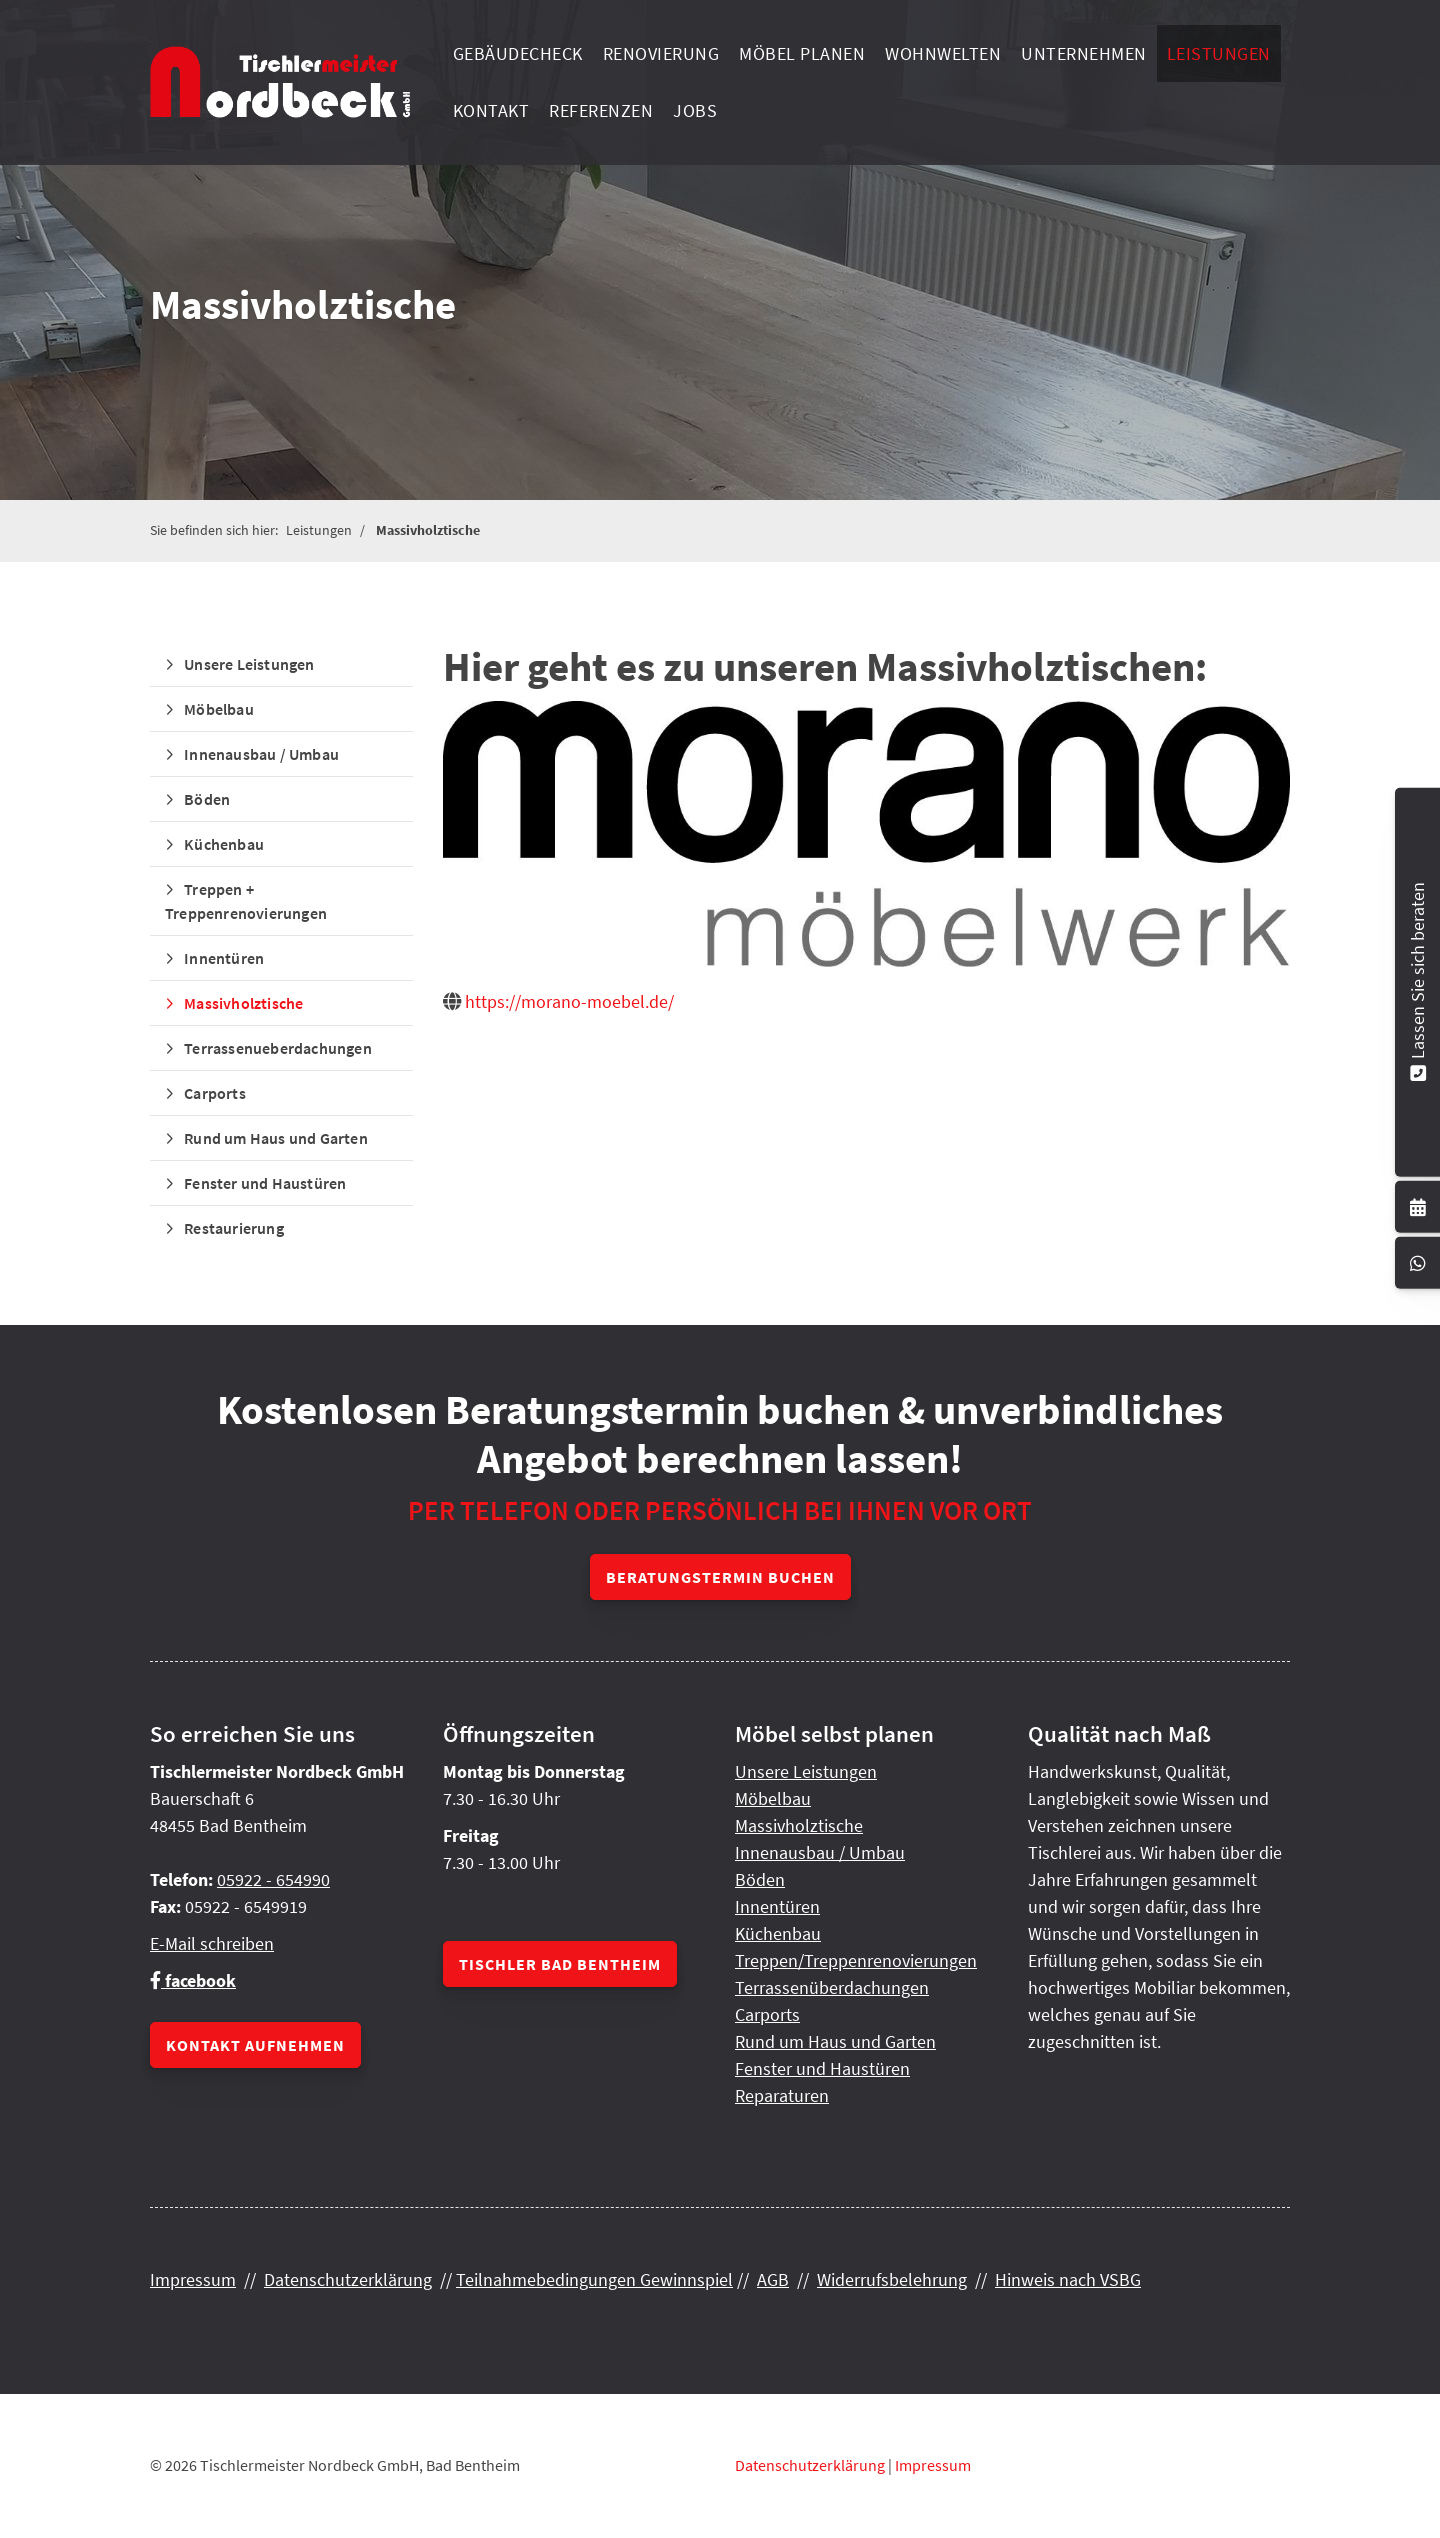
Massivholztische (428, 530)
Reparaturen (782, 2095)
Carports (215, 1093)
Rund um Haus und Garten (276, 1138)
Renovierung (661, 53)
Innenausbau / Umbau (261, 754)
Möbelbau (219, 709)
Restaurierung (234, 1228)
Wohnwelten (943, 53)
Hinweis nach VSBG (1068, 2279)
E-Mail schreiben (212, 1943)
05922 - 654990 (273, 1879)
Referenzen (601, 110)
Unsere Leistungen (249, 664)
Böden (207, 799)
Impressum (193, 2279)
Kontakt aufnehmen (255, 2045)
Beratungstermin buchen (720, 1577)
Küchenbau (224, 844)
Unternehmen (1084, 53)
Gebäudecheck (518, 53)
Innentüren (224, 958)
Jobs (695, 110)
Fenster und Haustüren (265, 1183)
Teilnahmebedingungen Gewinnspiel (594, 2279)
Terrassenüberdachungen (832, 1987)
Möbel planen (802, 53)
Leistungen (1219, 53)
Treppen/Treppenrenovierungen (856, 1960)
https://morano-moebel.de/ (569, 1001)
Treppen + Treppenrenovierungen (246, 901)
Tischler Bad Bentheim (560, 1964)
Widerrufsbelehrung (892, 2279)
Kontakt (491, 110)
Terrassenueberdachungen (278, 1048)
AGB (773, 2279)
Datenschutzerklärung (348, 2279)
